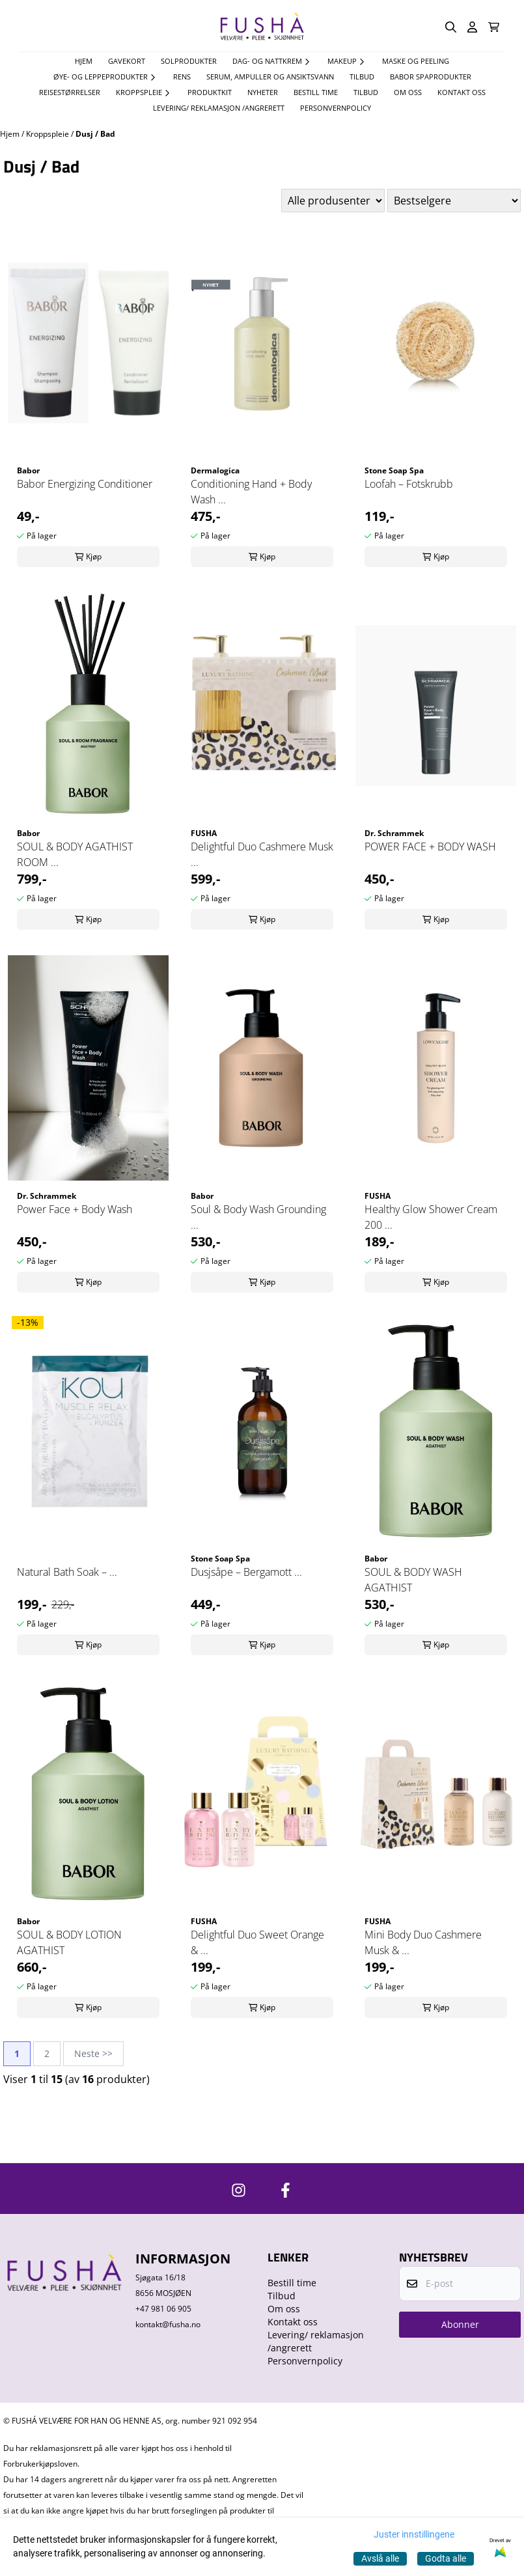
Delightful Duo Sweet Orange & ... (257, 1942)
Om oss (408, 92)
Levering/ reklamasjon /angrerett (218, 108)
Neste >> (93, 2053)
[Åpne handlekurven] (493, 27)
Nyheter (262, 92)
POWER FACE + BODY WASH (430, 846)
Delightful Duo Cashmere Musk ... (262, 854)
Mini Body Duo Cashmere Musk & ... (423, 1942)
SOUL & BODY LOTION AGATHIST (69, 1942)
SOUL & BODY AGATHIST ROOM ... (75, 854)
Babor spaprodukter (430, 76)
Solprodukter (189, 61)
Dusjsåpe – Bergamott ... (246, 1572)
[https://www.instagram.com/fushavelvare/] (238, 2190)
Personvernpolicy (335, 108)
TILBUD (362, 76)
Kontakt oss (461, 92)
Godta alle (445, 2558)
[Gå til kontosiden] (472, 27)
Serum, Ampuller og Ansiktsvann (270, 76)
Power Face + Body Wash (74, 1209)
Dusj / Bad (95, 133)
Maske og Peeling (415, 61)
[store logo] (262, 27)
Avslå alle (380, 2558)
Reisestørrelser (69, 92)
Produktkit (209, 92)
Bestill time (316, 92)
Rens (182, 76)
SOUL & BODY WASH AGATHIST (413, 1580)
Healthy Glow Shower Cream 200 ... (431, 1217)
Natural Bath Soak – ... (67, 1572)
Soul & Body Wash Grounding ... (258, 1217)
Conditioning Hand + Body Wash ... (251, 492)
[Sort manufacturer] (333, 200)
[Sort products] (454, 200)
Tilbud (365, 92)
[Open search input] (450, 27)
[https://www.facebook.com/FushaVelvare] (285, 2190)
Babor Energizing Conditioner (84, 484)
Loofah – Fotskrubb (409, 484)
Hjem (10, 133)
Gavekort (126, 61)
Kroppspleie (48, 133)
